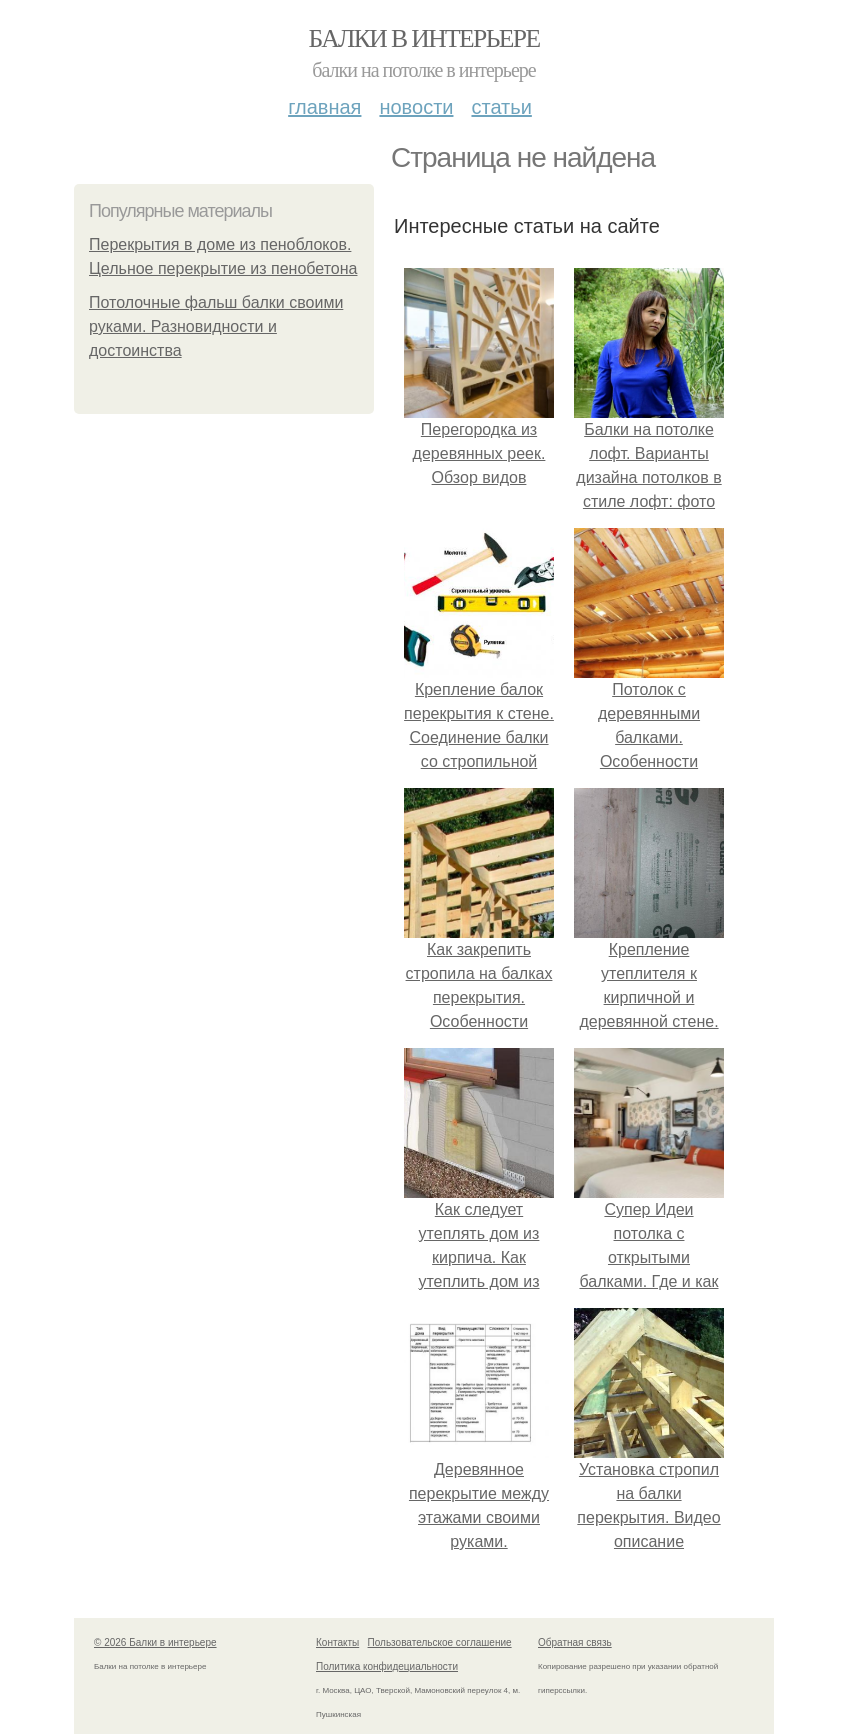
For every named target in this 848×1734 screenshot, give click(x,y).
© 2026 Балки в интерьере (155, 1642)
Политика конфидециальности (387, 1666)
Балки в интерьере (423, 38)
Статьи (501, 107)
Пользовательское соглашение (440, 1642)
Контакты (337, 1642)
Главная (324, 107)
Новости (416, 107)
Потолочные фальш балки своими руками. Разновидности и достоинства (216, 326)
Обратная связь (575, 1642)
